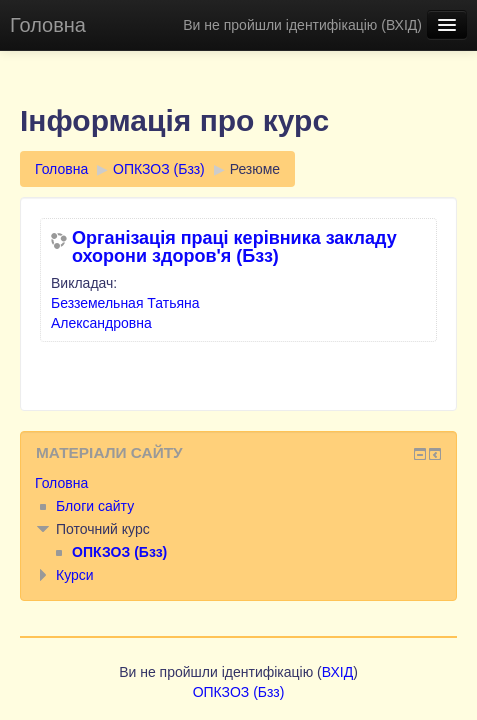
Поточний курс (103, 529)
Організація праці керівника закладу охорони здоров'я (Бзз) (234, 247)
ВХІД (401, 25)
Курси (75, 575)
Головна (48, 25)
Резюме (255, 169)
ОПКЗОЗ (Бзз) (159, 169)
